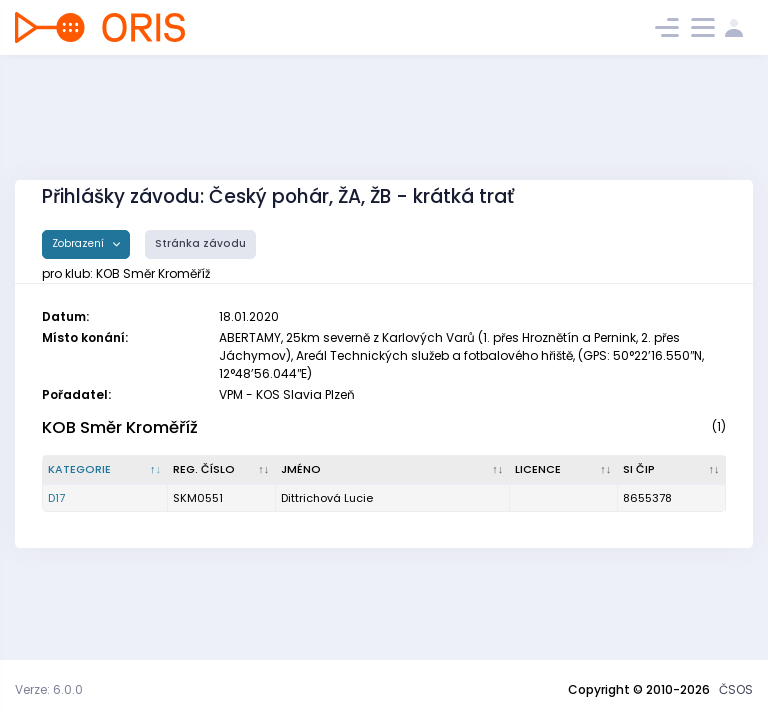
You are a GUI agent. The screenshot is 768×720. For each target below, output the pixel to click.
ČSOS (736, 689)
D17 (56, 498)
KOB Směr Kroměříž (120, 427)
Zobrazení (79, 243)
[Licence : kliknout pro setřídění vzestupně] (564, 470)
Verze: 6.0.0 (49, 689)
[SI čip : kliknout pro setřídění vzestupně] (672, 470)
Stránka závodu (200, 243)
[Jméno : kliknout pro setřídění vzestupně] (393, 470)
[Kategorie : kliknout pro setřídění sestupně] (105, 470)
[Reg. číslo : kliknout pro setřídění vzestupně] (222, 470)
